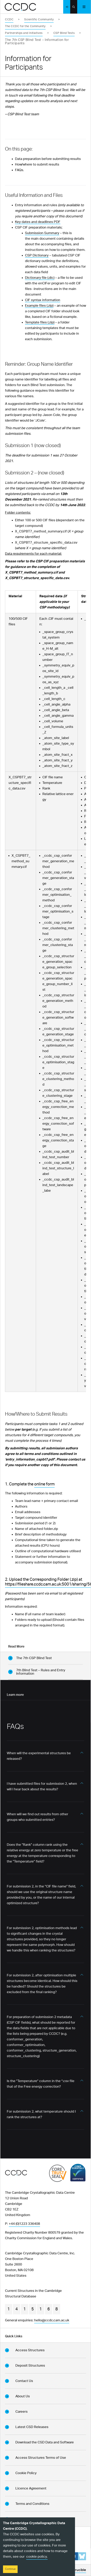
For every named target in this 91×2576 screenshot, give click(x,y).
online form (44, 1484)
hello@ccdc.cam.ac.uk (51, 2320)
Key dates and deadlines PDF (37, 222)
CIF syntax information (42, 300)
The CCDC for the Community (25, 26)
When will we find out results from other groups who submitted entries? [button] (37, 1816)
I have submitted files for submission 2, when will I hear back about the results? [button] (42, 1786)
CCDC (9, 19)
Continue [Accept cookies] (10, 2569)
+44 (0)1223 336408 (24, 2223)
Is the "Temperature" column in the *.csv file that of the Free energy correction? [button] (40, 2083)
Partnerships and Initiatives (24, 33)
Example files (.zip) (39, 305)
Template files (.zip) (39, 322)
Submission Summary (42, 233)
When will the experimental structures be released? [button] (39, 1755)
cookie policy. (37, 2556)
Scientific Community (39, 19)
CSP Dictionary (37, 255)
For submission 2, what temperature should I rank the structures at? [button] (41, 2114)
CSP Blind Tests (64, 33)
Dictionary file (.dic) (39, 277)
